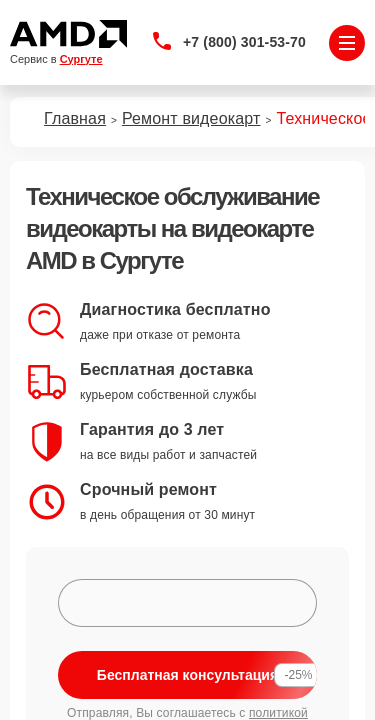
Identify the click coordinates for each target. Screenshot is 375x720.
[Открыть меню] (347, 43)
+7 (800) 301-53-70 (244, 42)
